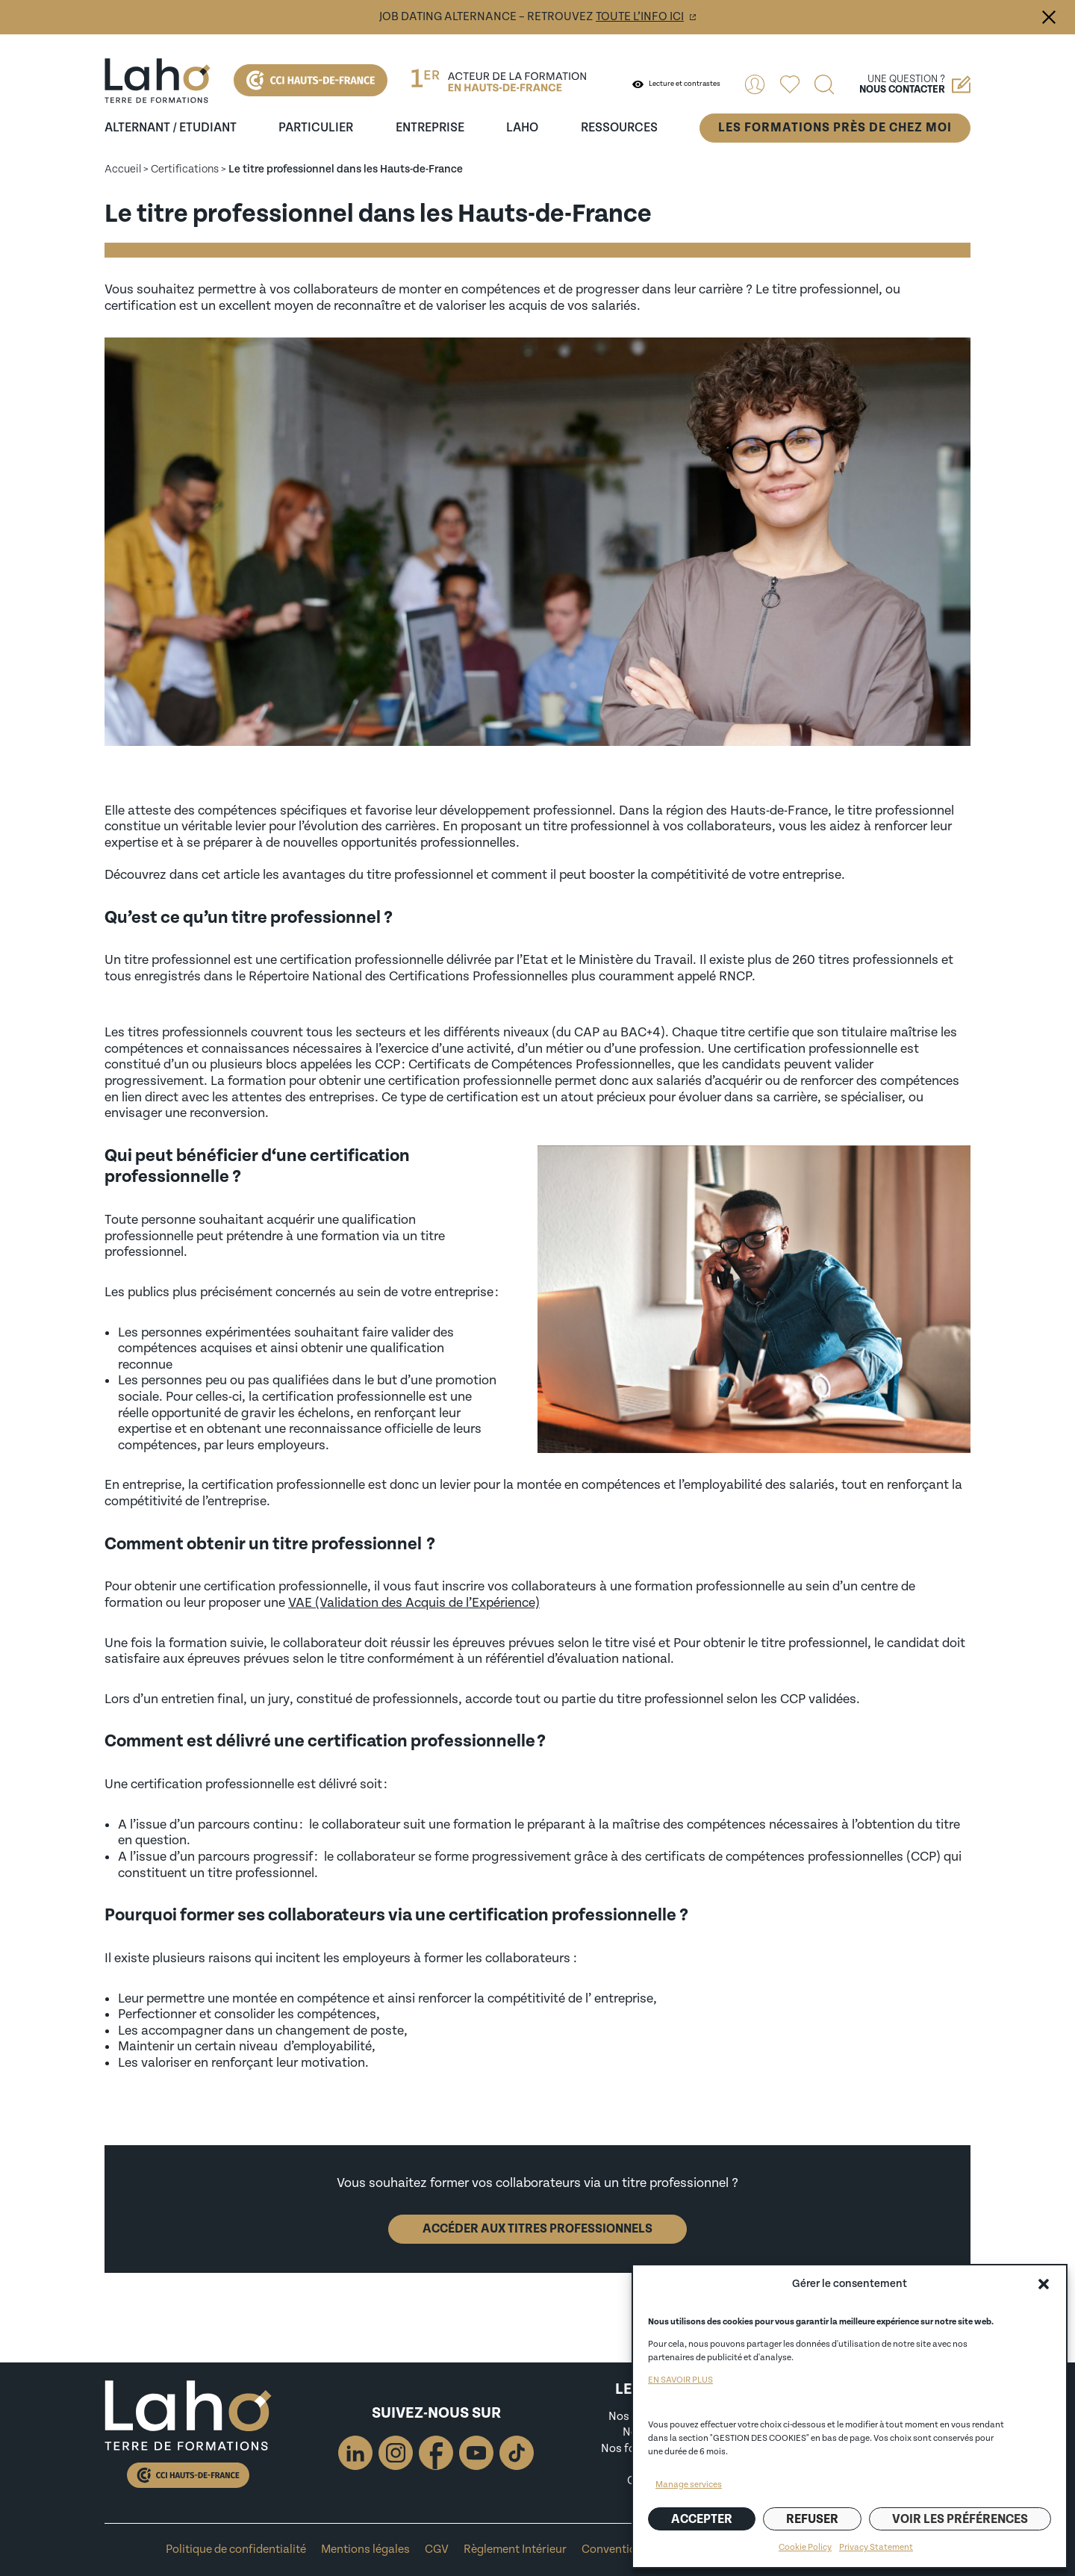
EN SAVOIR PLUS (680, 2380)
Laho (522, 127)
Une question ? (914, 84)
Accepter (701, 2519)
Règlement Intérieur (515, 2549)
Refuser (812, 2519)
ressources (619, 127)
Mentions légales (365, 2549)
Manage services (688, 2484)
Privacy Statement (876, 2547)
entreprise (430, 127)
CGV (437, 2549)
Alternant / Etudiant (171, 127)
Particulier (315, 127)
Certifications (185, 169)
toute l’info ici (640, 17)
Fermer (1049, 17)
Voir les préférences (960, 2519)
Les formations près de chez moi (835, 127)
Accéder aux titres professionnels (537, 2228)
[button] (1043, 2284)
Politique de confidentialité (236, 2549)
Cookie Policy (805, 2547)
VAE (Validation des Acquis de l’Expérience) (414, 1603)
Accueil (123, 169)
